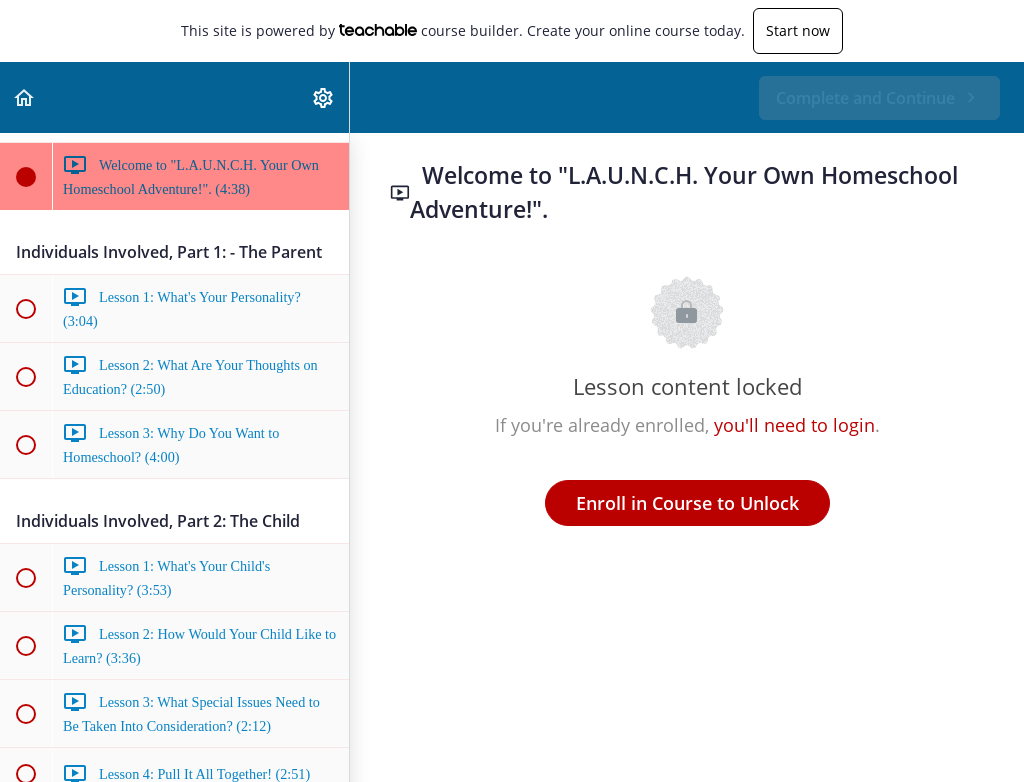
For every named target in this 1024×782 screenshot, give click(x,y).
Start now (798, 30)
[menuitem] (324, 97)
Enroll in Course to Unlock (687, 503)
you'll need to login (794, 425)
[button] (25, 97)
